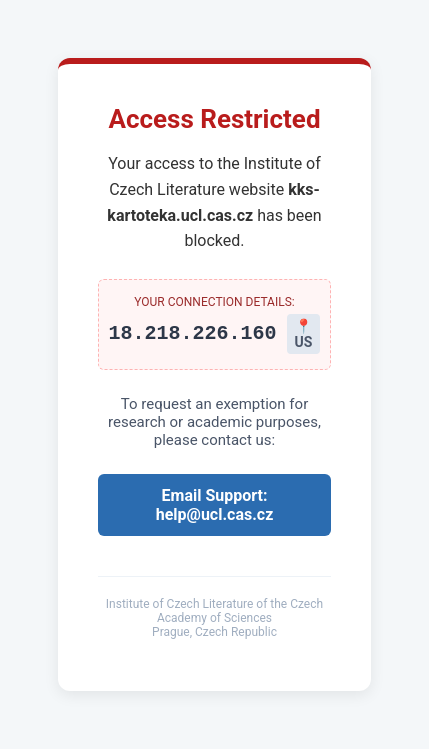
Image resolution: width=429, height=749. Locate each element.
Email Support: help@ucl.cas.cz (215, 505)
